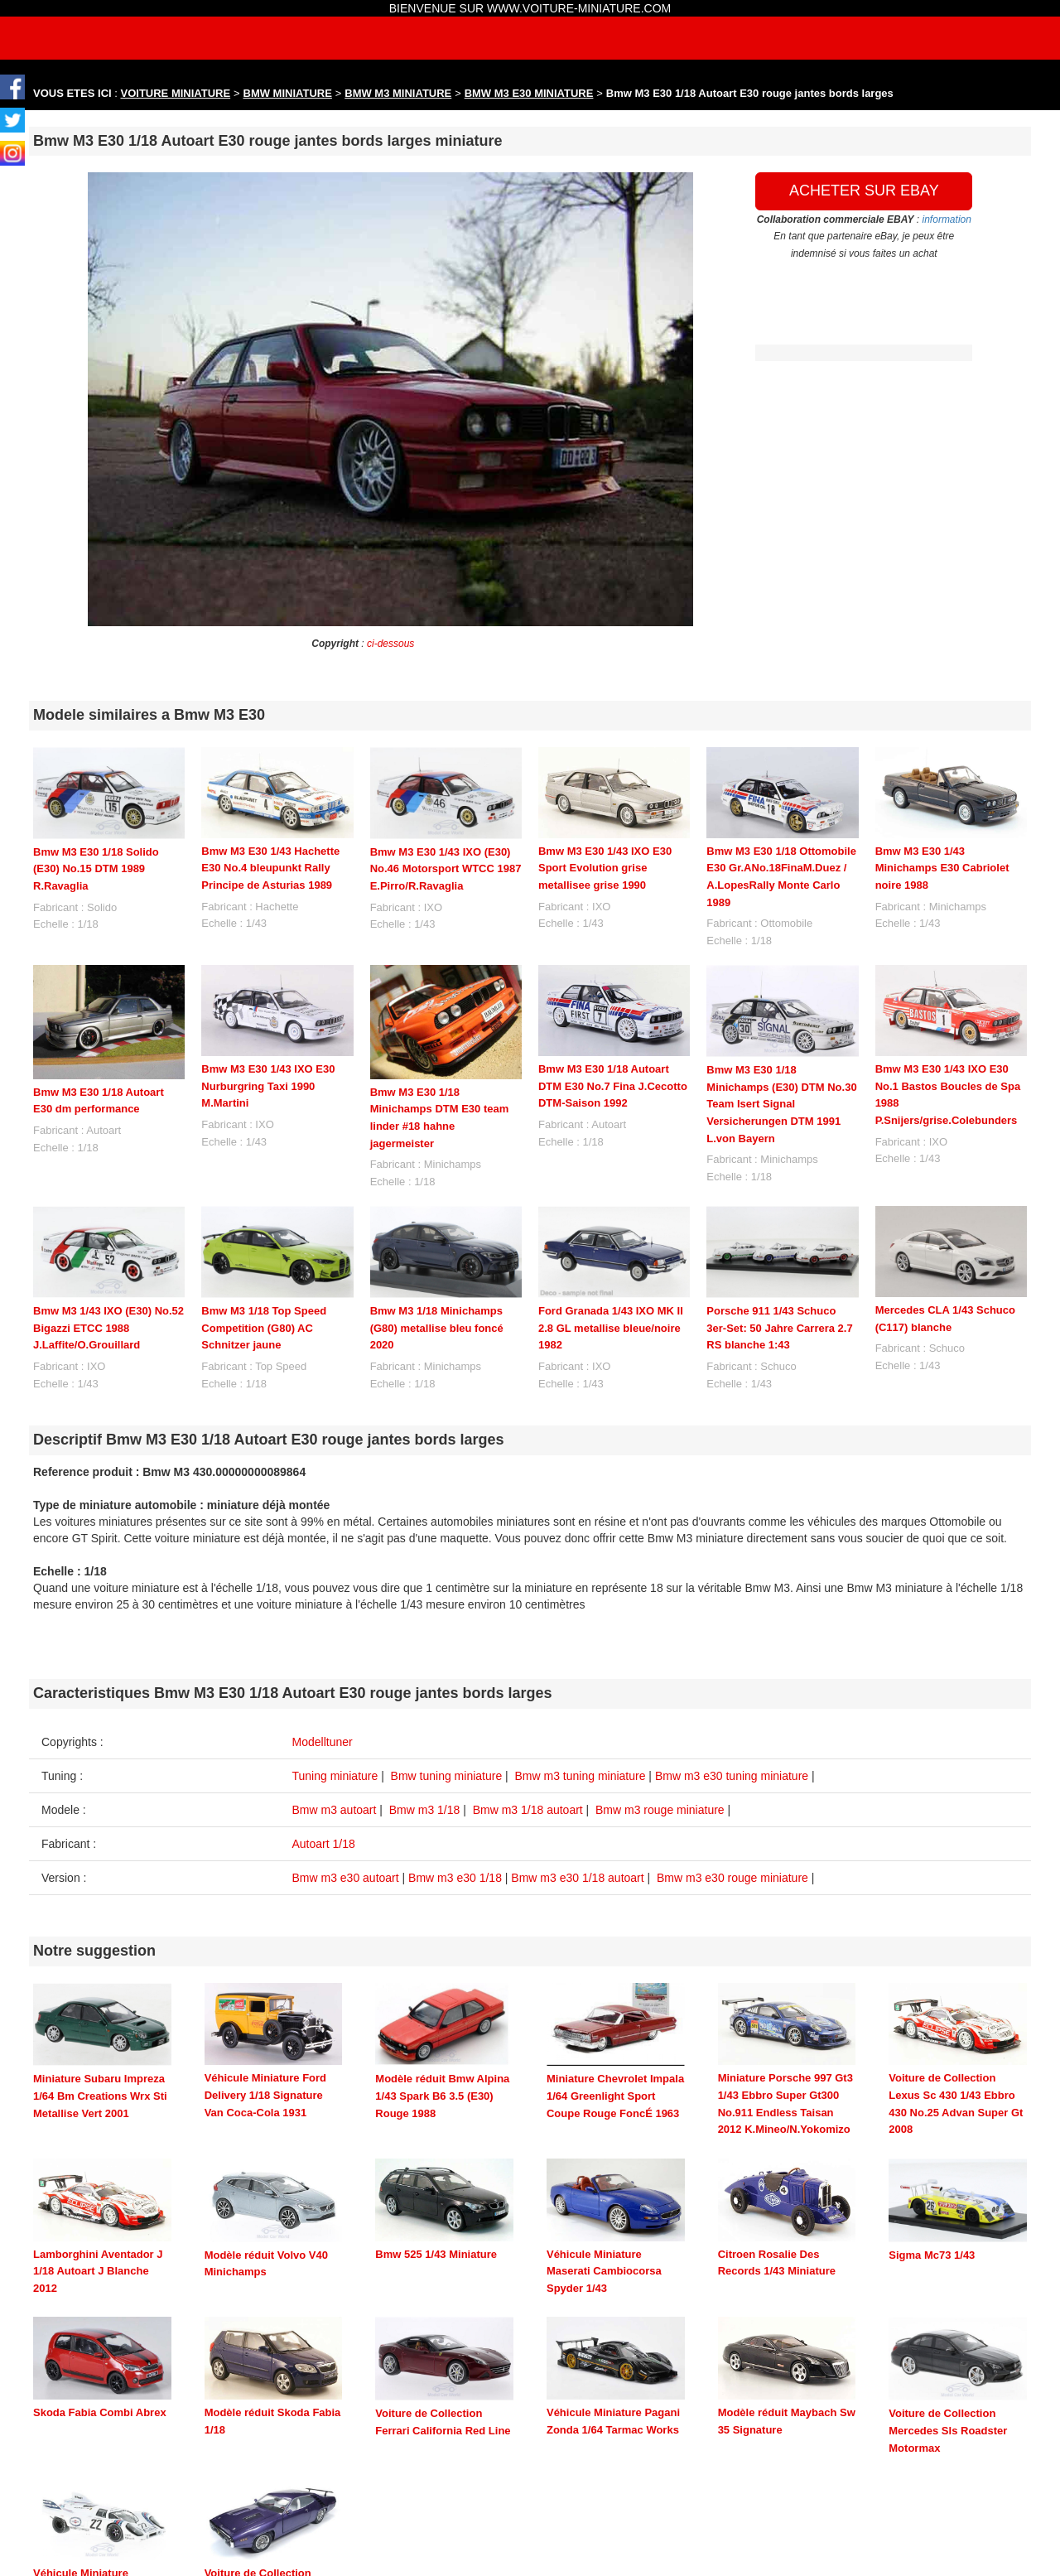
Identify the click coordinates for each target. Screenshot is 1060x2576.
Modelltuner (322, 1742)
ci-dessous (390, 643)
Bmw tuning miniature (447, 1775)
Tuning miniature (335, 1775)
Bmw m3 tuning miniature (580, 1775)
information (947, 219)
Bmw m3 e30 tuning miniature (731, 1775)
